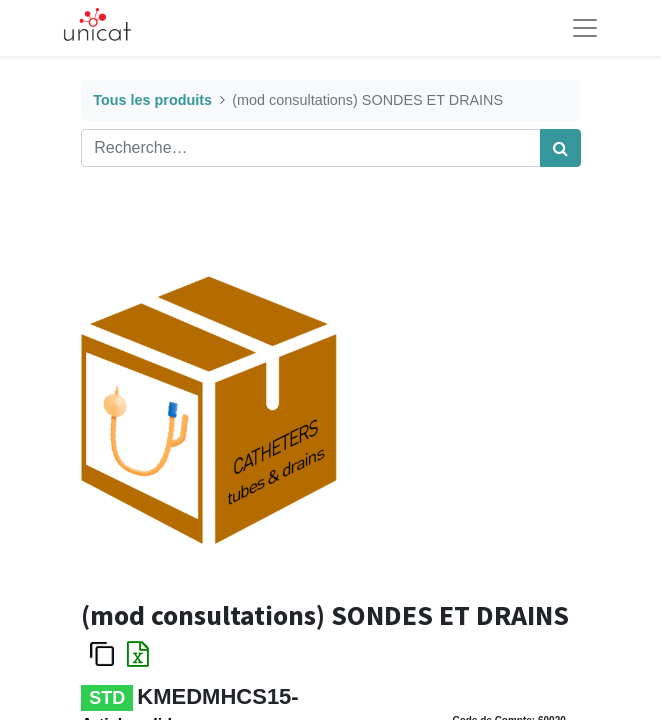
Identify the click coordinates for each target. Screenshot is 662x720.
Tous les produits (152, 100)
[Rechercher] (560, 148)
